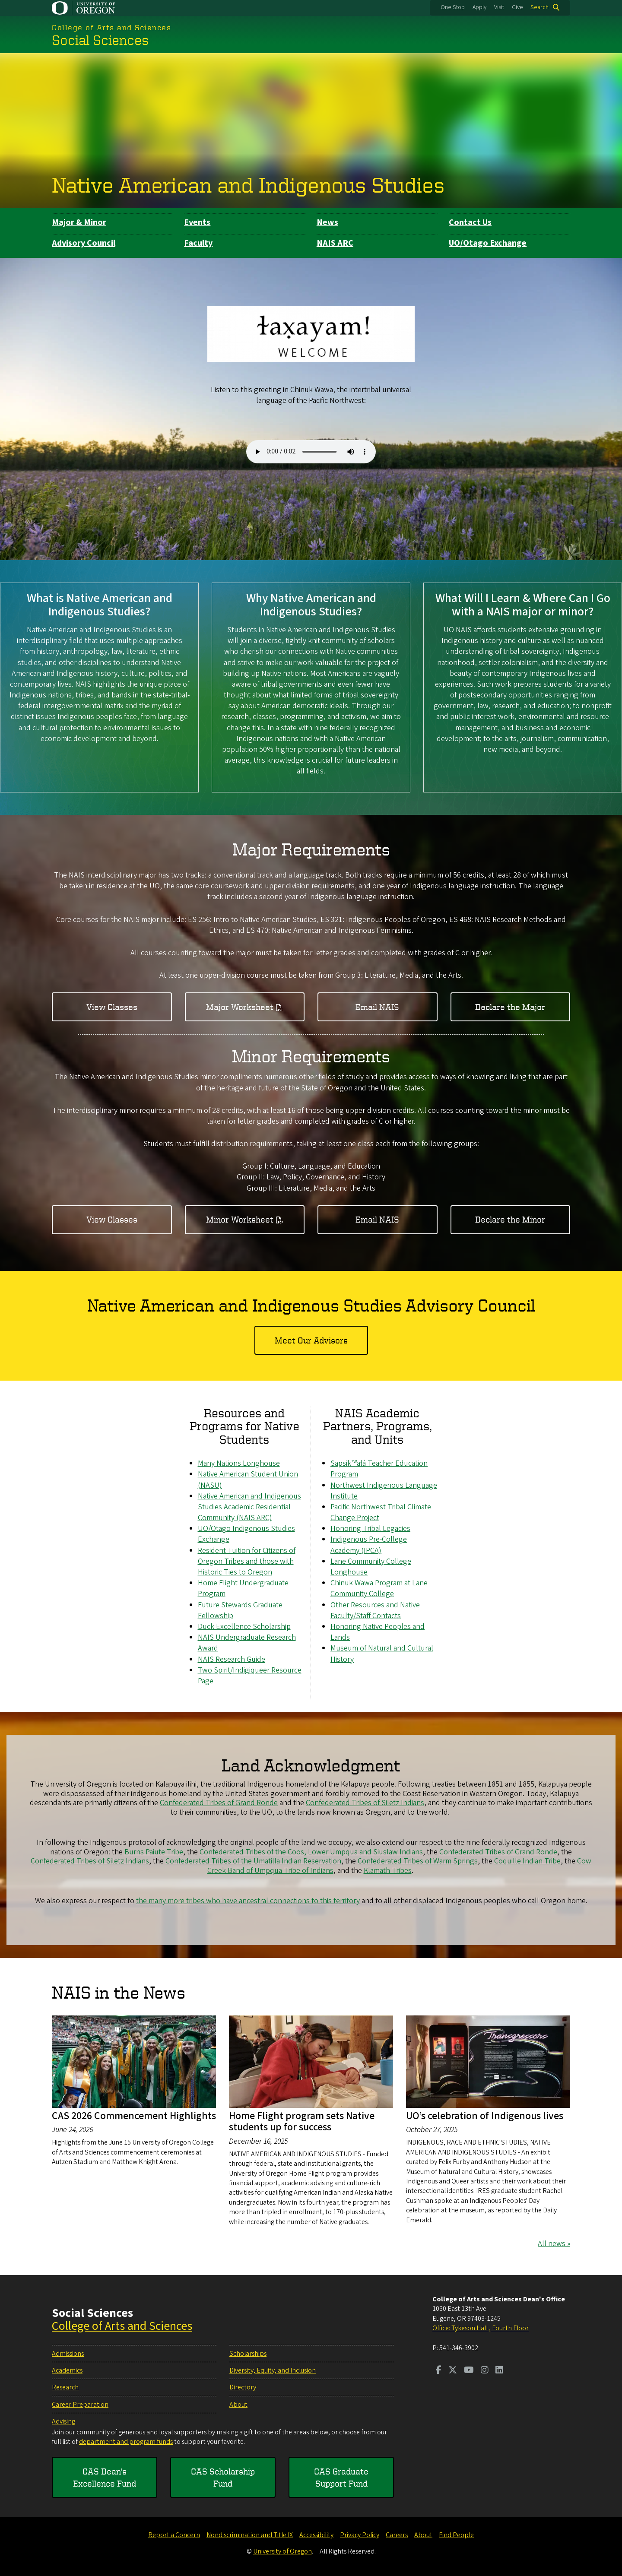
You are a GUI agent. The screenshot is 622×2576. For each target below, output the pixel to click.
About (238, 2404)
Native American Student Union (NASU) (248, 1479)
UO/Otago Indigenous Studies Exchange (246, 1534)
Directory (242, 2387)
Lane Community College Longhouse (370, 1567)
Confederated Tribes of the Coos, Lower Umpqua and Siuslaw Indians (311, 1852)
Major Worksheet (239, 1006)
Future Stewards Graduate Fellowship (240, 1610)
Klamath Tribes (388, 1870)
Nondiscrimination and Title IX (249, 2535)
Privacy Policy (359, 2535)
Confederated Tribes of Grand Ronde (219, 1802)
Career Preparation (80, 2404)
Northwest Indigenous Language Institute (383, 1490)
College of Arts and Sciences (122, 2326)
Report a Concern (174, 2535)
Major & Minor (79, 222)
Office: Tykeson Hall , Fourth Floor (480, 2328)
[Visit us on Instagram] (484, 2371)
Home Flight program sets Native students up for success (301, 2121)
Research (65, 2387)
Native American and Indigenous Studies (248, 184)
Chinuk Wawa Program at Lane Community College (379, 1588)
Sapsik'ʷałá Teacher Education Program (379, 1469)
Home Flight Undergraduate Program (243, 1588)
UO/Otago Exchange (488, 243)
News (327, 222)
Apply (479, 7)
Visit (499, 7)
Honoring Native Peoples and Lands (377, 1632)
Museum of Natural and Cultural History (381, 1653)
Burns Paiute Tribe (153, 1852)
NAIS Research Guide (231, 1659)
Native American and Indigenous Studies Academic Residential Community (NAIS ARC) (249, 1506)
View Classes (111, 1006)
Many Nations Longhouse (239, 1463)
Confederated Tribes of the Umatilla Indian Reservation (253, 1861)
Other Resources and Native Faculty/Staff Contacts (375, 1610)
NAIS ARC (335, 243)
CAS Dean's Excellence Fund (104, 2477)
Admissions (68, 2353)
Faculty (198, 243)
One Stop (453, 7)
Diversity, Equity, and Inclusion (272, 2370)
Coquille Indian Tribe (527, 1861)
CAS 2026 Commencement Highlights (134, 2115)
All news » (554, 2243)
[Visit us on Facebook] (438, 2371)
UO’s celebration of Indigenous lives (484, 2115)
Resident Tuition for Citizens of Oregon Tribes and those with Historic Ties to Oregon (246, 1561)
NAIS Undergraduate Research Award (247, 1643)
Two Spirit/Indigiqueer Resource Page (249, 1675)
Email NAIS (377, 1006)
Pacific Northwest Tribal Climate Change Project (380, 1512)
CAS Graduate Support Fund (341, 2477)
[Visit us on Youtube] (468, 2371)
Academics (67, 2370)
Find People (456, 2535)
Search (539, 7)
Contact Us (470, 222)
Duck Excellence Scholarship (244, 1626)
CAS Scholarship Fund (223, 2477)
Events (197, 222)
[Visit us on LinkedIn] (499, 2371)
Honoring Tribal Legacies (370, 1528)
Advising (63, 2421)
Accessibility (316, 2535)
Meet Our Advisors (311, 1340)
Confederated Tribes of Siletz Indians (365, 1802)
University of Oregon (282, 2551)
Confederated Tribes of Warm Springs (418, 1861)
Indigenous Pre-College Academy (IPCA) (368, 1545)
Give (517, 7)
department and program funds (126, 2441)
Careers (397, 2535)
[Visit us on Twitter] (452, 2371)
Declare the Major (510, 1006)
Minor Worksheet (239, 1219)
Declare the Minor (510, 1219)
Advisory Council (83, 243)
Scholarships (248, 2353)
